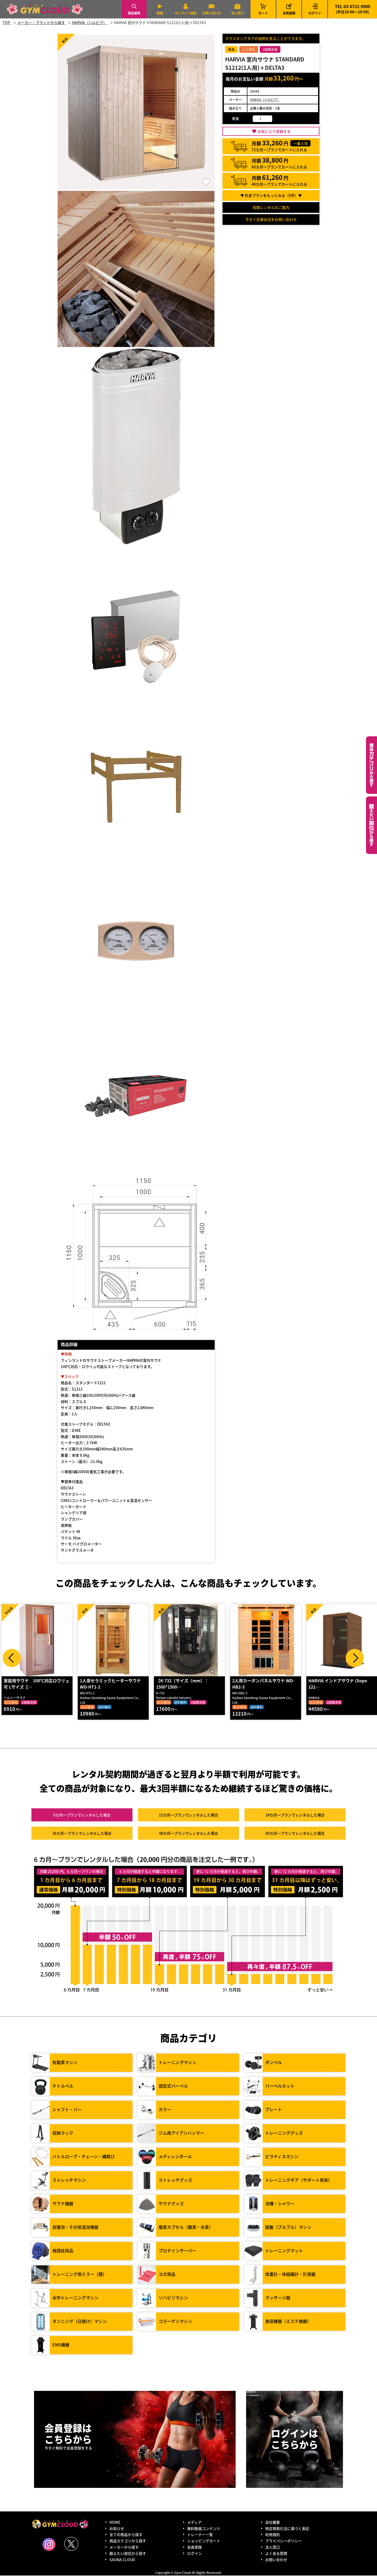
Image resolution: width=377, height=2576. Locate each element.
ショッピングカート (203, 2541)
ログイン (314, 13)
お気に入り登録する (274, 131)
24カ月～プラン (295, 1815)
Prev (12, 1658)
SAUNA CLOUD (122, 2560)
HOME (114, 2523)
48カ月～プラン (188, 1833)
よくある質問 (276, 2553)
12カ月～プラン (188, 1815)
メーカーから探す (124, 2547)
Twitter (71, 2544)
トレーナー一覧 (200, 2535)
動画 (160, 13)
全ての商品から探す (125, 2535)
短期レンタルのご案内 (271, 207)
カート (263, 9)
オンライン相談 (186, 13)
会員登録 (289, 13)
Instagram (49, 2544)
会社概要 (272, 2523)
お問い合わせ (211, 13)
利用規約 (272, 2535)
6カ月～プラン (81, 1815)
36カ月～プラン (82, 1833)
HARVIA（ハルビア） (265, 99)
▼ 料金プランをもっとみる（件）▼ (271, 195)
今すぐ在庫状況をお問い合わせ (271, 219)
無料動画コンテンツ (203, 2529)
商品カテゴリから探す (127, 2541)
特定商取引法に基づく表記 (287, 2529)
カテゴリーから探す (371, 765)
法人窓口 (237, 13)
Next (355, 1658)
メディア (194, 2523)
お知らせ (116, 2529)
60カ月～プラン (295, 1833)
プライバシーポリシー (283, 2541)
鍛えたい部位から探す (371, 825)
